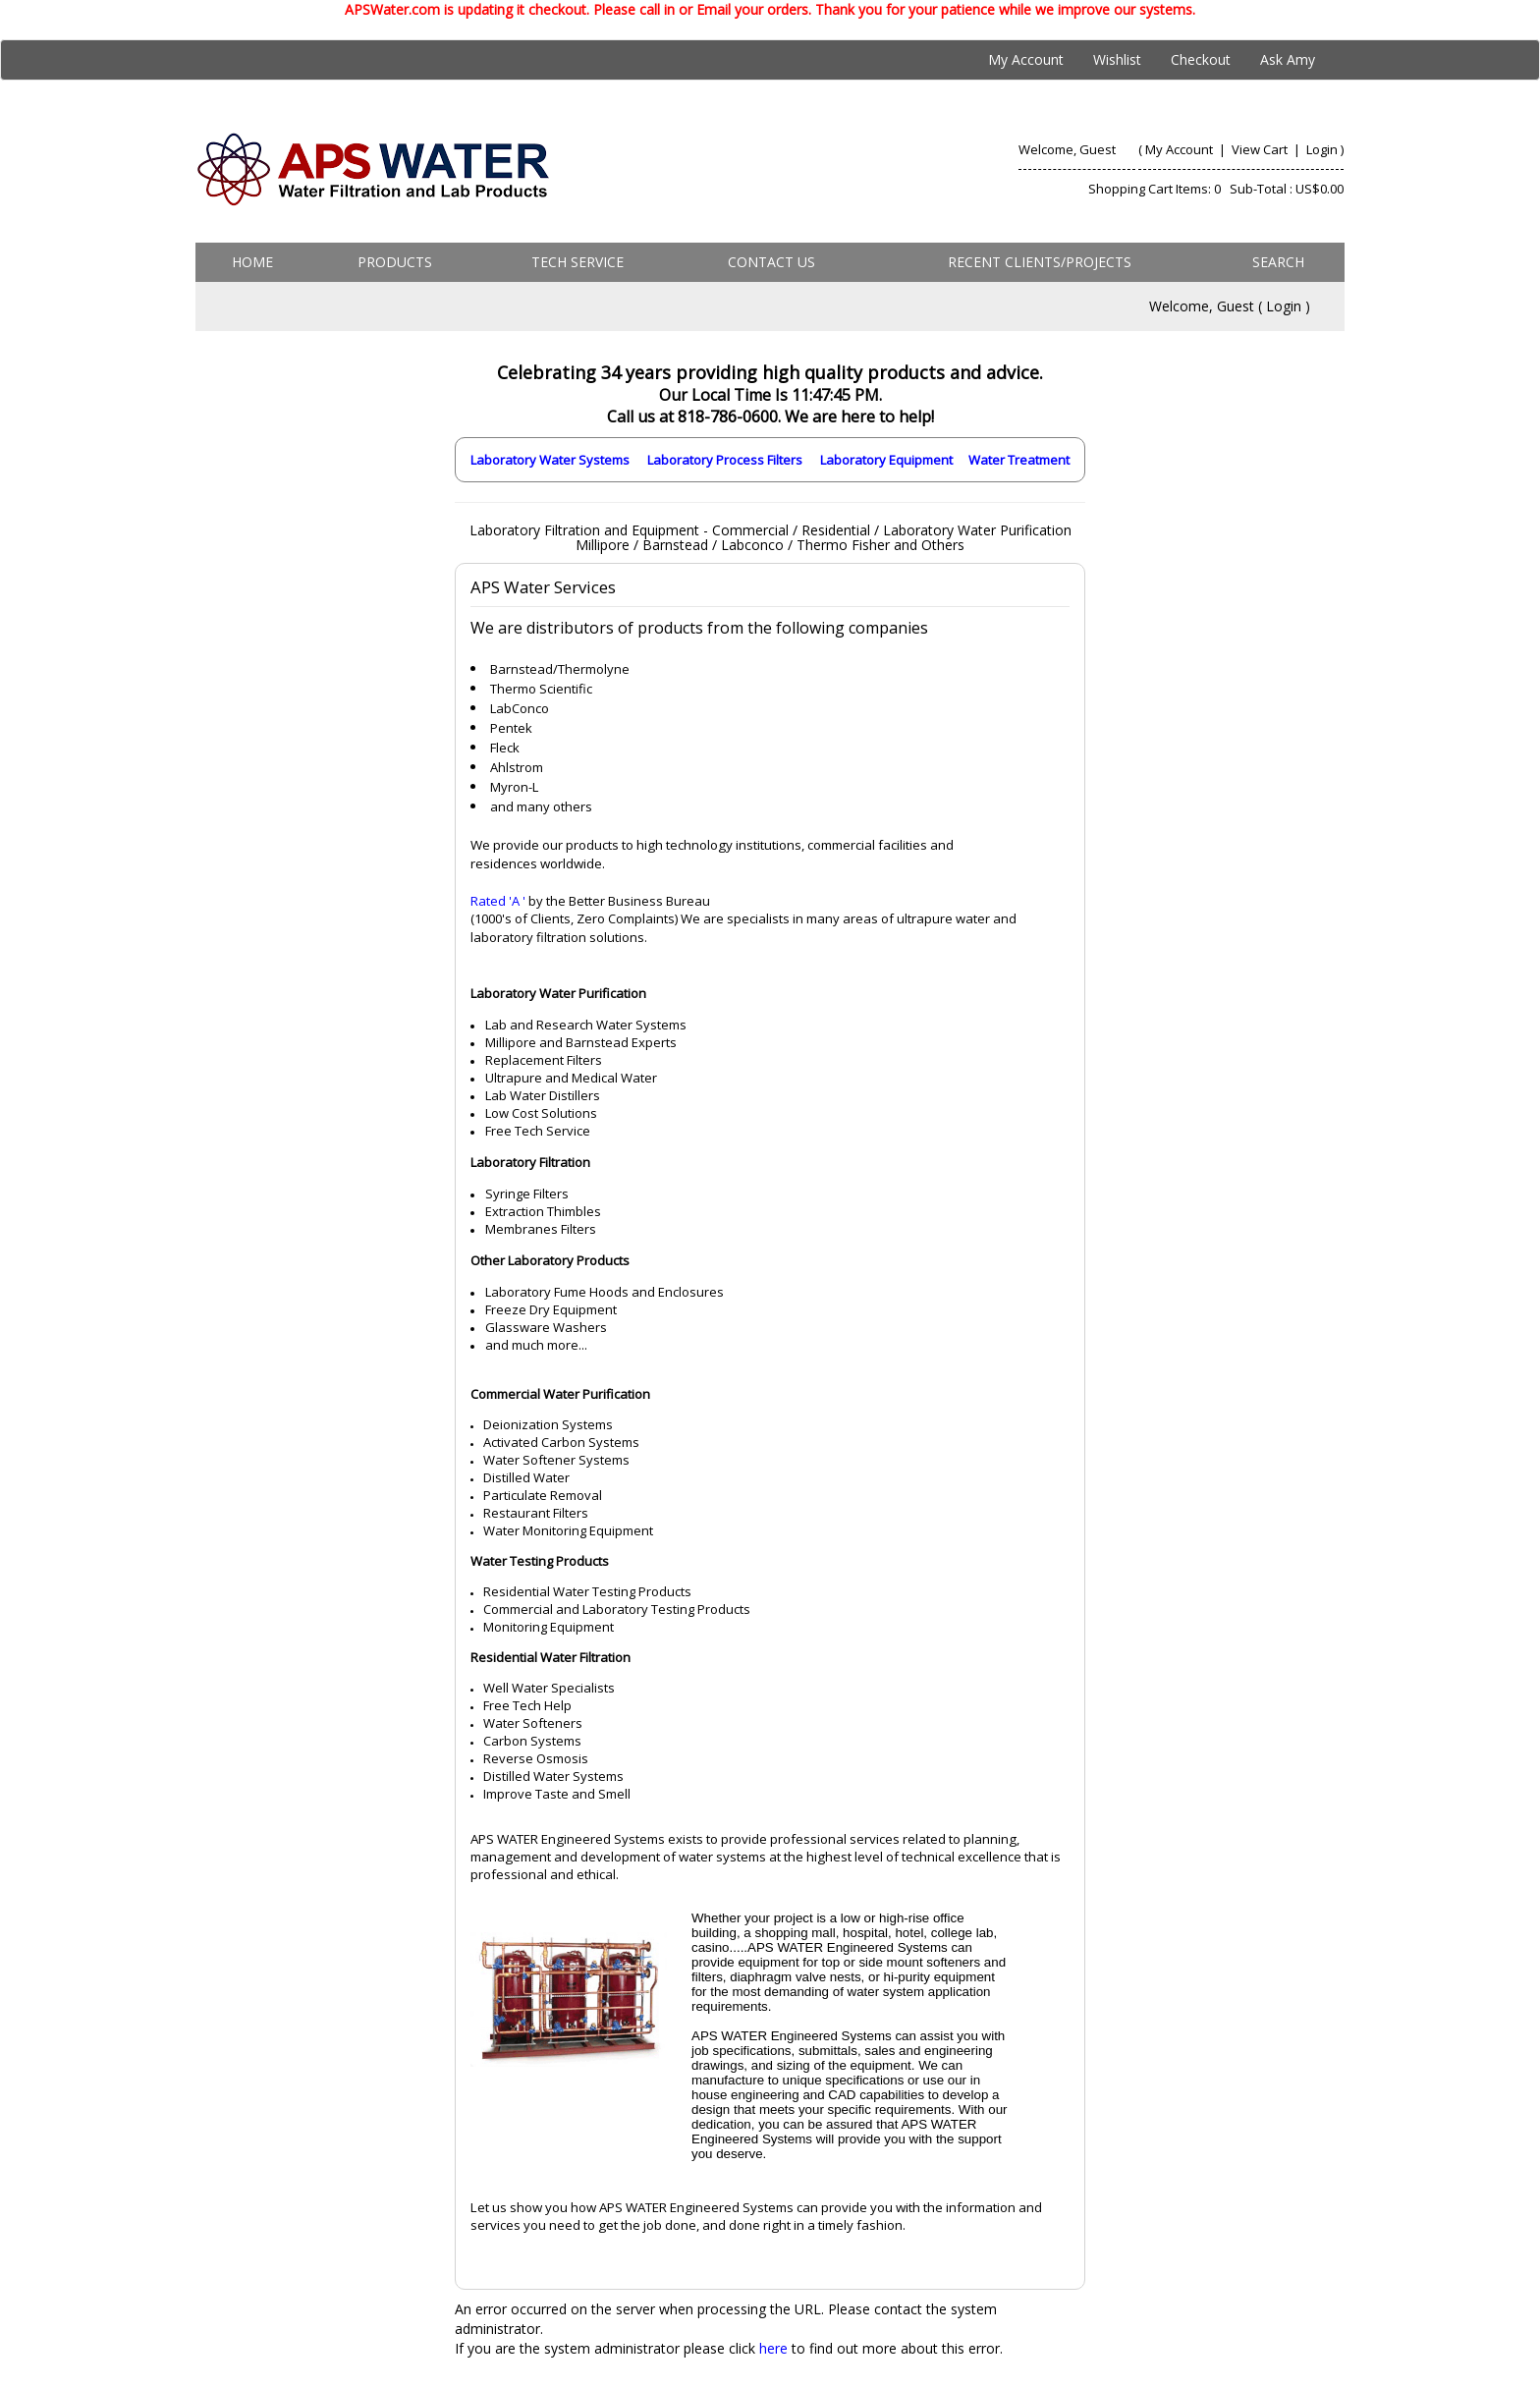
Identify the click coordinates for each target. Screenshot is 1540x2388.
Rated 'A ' (497, 901)
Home (252, 261)
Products (395, 261)
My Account (1026, 59)
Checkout (1201, 59)
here (773, 2348)
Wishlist (1117, 59)
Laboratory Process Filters (724, 460)
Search (1278, 261)
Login (1322, 149)
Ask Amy (1287, 59)
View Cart (1261, 149)
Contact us (771, 261)
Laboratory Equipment (886, 460)
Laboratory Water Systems (550, 460)
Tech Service (577, 261)
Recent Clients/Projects (1039, 261)
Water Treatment (1019, 460)
